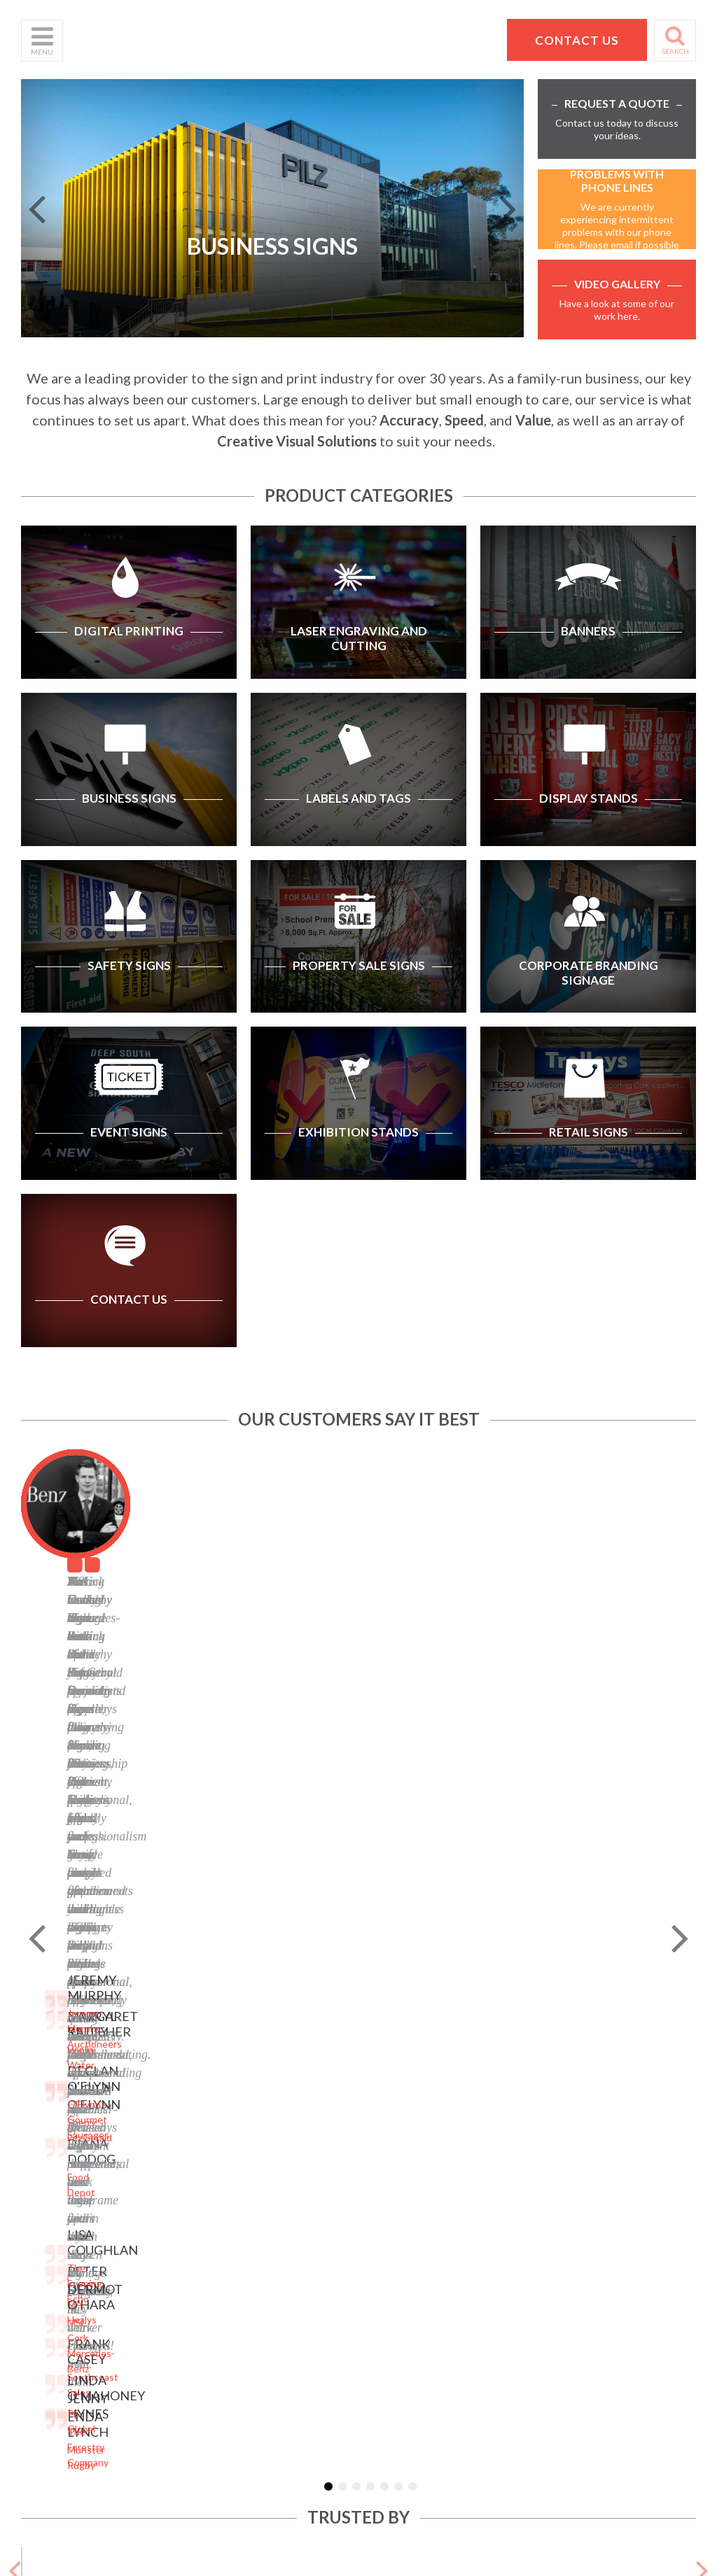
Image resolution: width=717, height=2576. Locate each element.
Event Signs (162, 2191)
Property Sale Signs (178, 2145)
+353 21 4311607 (595, 2124)
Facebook (272, 2098)
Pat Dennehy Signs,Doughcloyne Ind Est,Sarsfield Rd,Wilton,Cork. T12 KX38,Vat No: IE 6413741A (601, 2051)
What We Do (49, 2045)
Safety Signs (163, 2127)
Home (34, 2010)
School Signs (48, 2133)
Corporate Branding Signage (179, 2168)
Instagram (273, 2133)
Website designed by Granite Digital (437, 2319)
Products (41, 2063)
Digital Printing (168, 2010)
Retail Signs (161, 2226)
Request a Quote (59, 2115)
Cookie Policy (280, 2063)
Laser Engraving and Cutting (179, 2034)
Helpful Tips (47, 2080)
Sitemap (268, 2010)
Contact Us (46, 2098)
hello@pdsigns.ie (595, 2141)
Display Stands (168, 2110)
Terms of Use (280, 2045)
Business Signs (169, 2057)
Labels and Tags (170, 2092)
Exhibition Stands (174, 2209)
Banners (154, 2075)
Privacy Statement (291, 2028)
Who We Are (49, 2028)
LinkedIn (269, 2115)
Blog (260, 2080)
